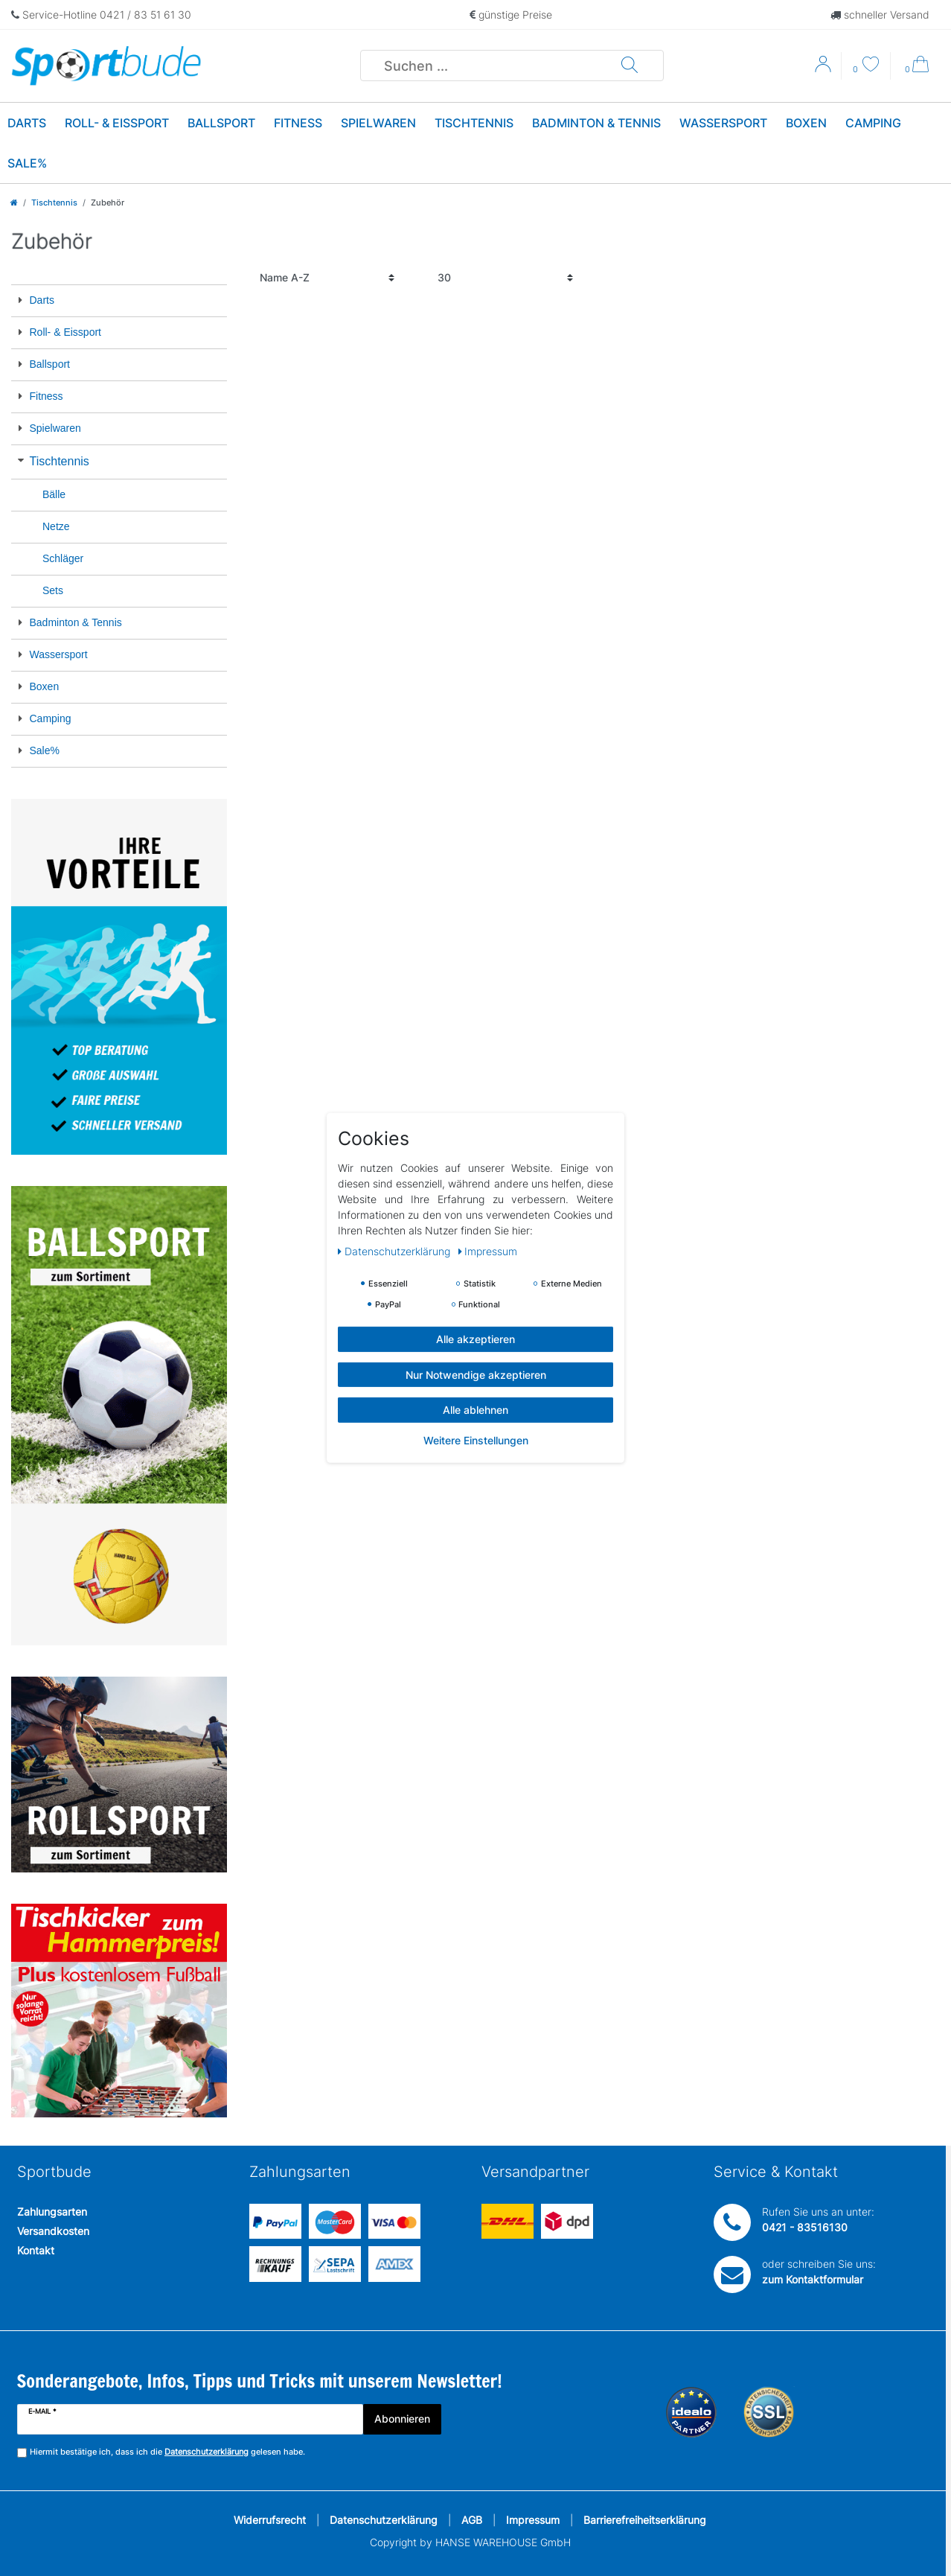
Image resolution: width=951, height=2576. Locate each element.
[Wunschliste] (866, 66)
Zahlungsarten (52, 2211)
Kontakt (35, 2250)
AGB (471, 2519)
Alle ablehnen (475, 1409)
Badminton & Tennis (596, 122)
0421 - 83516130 (805, 2227)
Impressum (533, 2519)
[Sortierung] (327, 278)
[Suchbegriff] (491, 65)
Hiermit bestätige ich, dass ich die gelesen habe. (167, 2452)
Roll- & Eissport (117, 122)
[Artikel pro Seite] (505, 278)
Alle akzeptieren (475, 1339)
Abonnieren (402, 2418)
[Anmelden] (824, 69)
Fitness (298, 122)
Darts (26, 122)
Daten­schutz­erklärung (395, 1251)
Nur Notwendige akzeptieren (476, 1374)
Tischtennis (474, 122)
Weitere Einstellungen (475, 1439)
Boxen (806, 122)
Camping (873, 122)
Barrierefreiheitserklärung (644, 2519)
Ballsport (221, 122)
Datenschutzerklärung (384, 2519)
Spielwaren (378, 122)
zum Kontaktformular (812, 2279)
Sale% (27, 163)
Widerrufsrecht (270, 2519)
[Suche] (629, 65)
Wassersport (723, 122)
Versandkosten (53, 2231)
